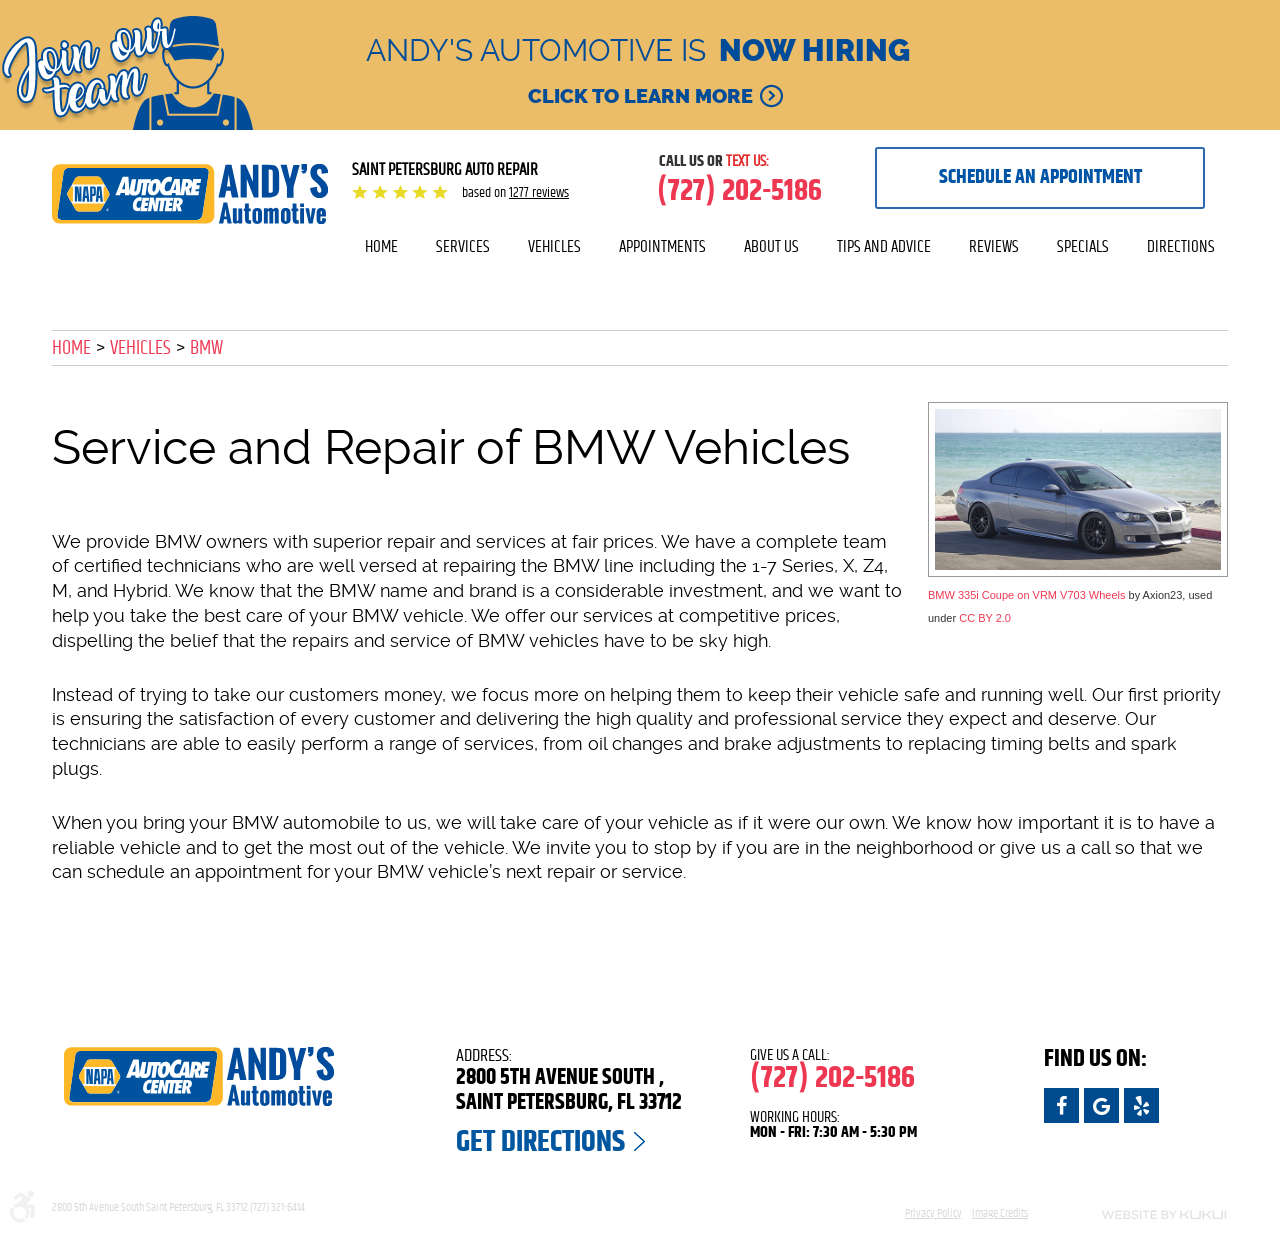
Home (381, 246)
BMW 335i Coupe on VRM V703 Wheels (1026, 595)
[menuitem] (381, 247)
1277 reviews (539, 193)
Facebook (1061, 1105)
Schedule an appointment (1040, 177)
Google (1101, 1105)
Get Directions (540, 1142)
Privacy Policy (933, 1213)
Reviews (994, 246)
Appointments (662, 246)
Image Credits (1000, 1213)
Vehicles (554, 246)
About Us (771, 246)
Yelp (1141, 1105)
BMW (206, 348)
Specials (1083, 246)
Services (463, 246)
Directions (1181, 246)
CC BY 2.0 (985, 618)
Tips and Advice (884, 246)
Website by (1140, 1215)
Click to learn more (640, 96)
